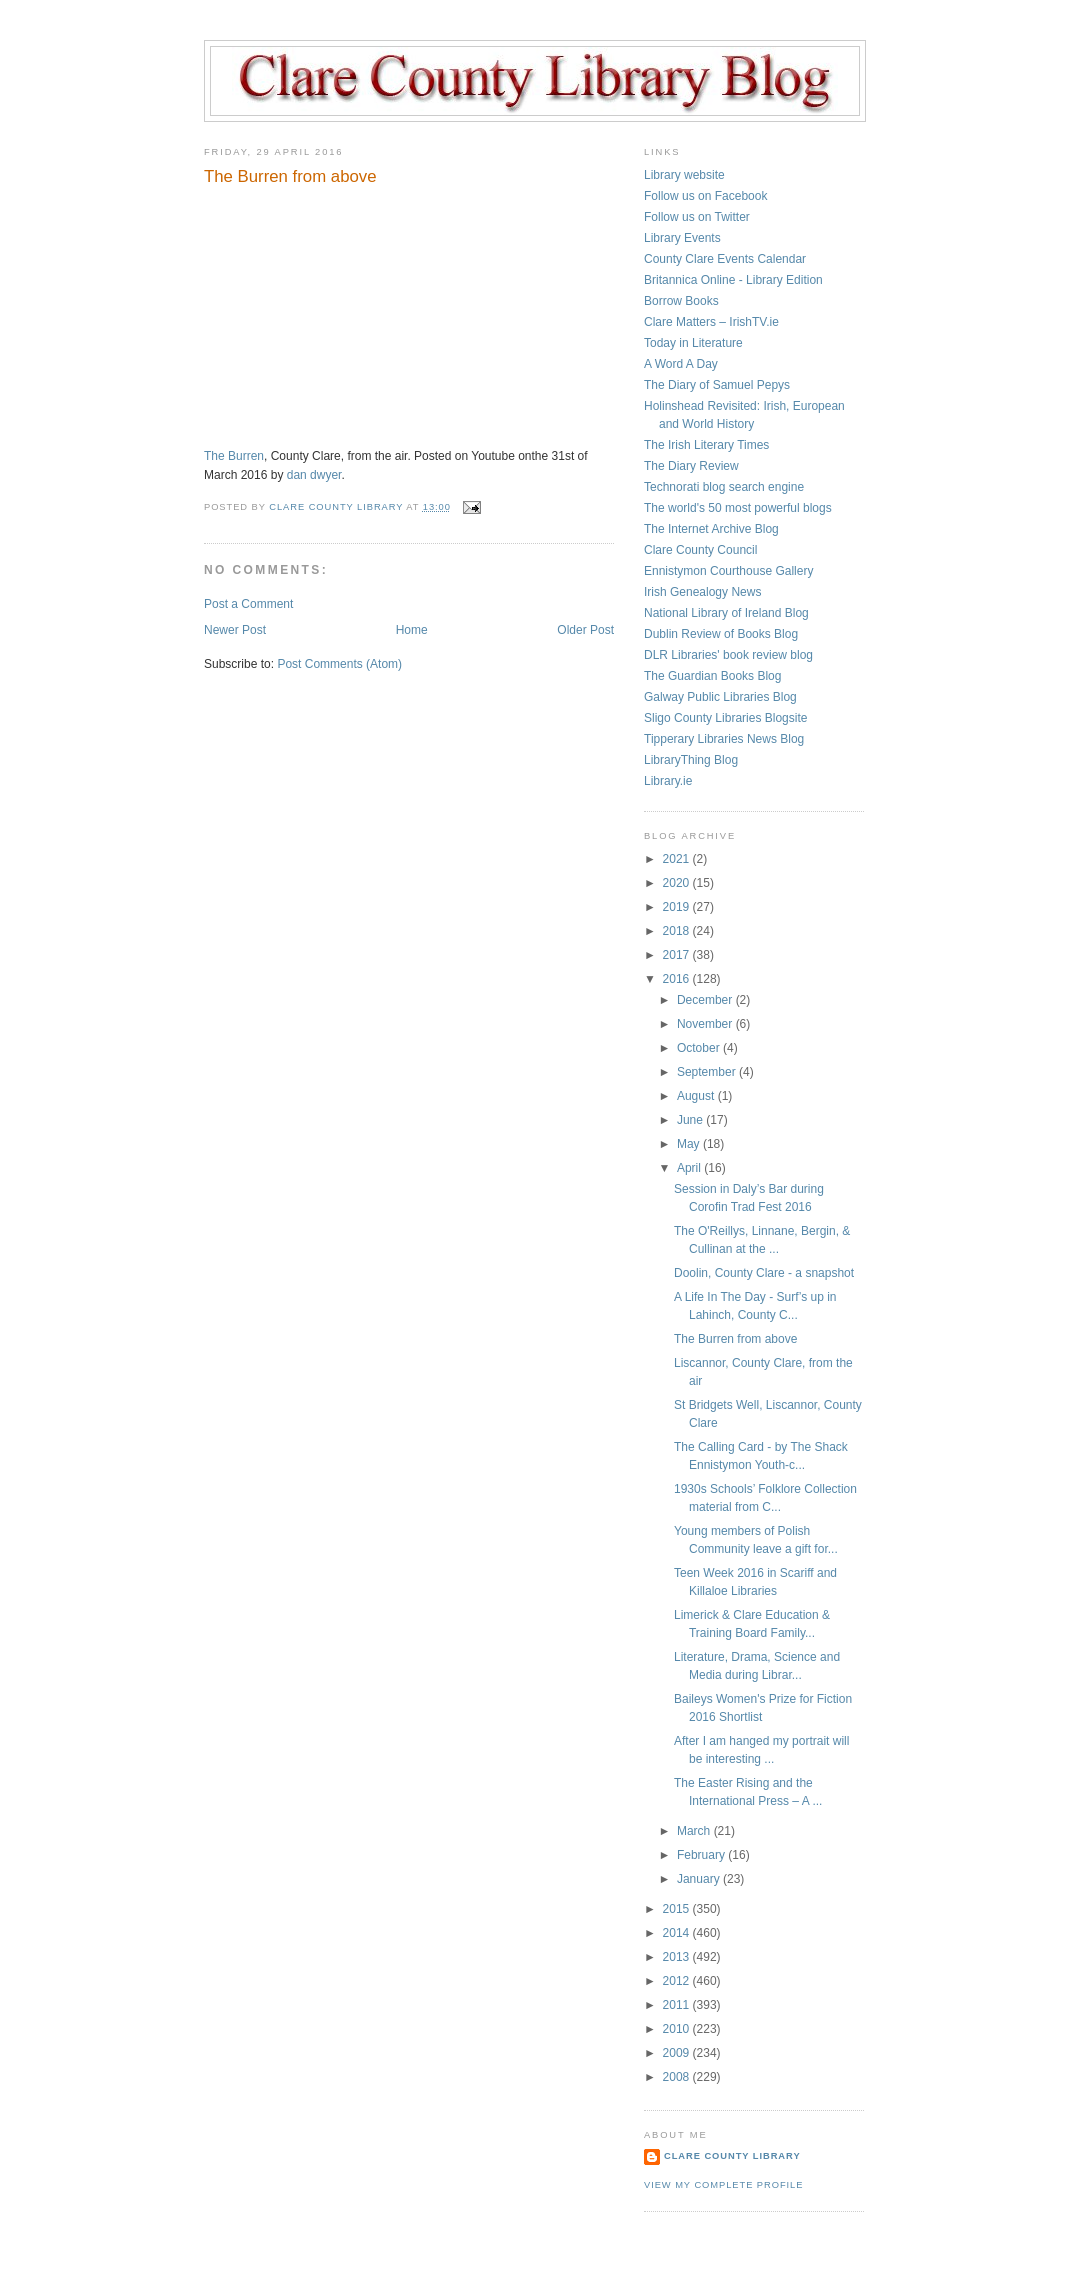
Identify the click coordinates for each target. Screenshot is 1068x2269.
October (700, 1048)
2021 (678, 859)
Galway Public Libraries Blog (720, 697)
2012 (678, 1981)
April (690, 1168)
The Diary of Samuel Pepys (717, 385)
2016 (678, 979)
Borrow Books (681, 301)
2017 (678, 955)
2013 (678, 1957)
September (708, 1072)
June (691, 1120)
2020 (678, 883)
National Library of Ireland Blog (726, 613)
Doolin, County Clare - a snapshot (764, 1273)
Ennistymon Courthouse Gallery (728, 571)
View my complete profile (723, 2185)
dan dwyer (314, 475)
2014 (678, 1933)
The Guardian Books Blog (712, 676)
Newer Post (235, 630)
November (706, 1024)
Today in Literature (693, 343)
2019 (678, 907)
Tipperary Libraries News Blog (724, 739)
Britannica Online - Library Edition (733, 280)
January (700, 1879)
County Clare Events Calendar (725, 259)
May (690, 1144)
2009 (678, 2053)
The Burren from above (735, 1339)
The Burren (234, 456)
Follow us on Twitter (697, 217)
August (697, 1096)
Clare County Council (700, 550)
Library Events (682, 238)
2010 (678, 2029)
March (695, 1831)
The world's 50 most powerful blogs (738, 508)
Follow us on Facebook (705, 196)
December (706, 1000)
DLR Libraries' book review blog (728, 655)
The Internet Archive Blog (711, 529)
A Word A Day (681, 364)
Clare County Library (732, 2156)
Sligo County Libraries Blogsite (725, 718)
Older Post (585, 630)
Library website (684, 175)
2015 (678, 1909)
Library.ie (668, 781)
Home (412, 630)
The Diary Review (691, 466)
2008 (678, 2077)
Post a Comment (248, 604)
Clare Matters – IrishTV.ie (711, 322)
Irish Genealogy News (702, 592)
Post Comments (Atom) (339, 664)
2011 (678, 2005)
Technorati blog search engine (724, 487)
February (702, 1855)
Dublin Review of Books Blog (721, 634)
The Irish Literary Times (706, 445)
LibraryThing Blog (691, 760)
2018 (678, 931)
